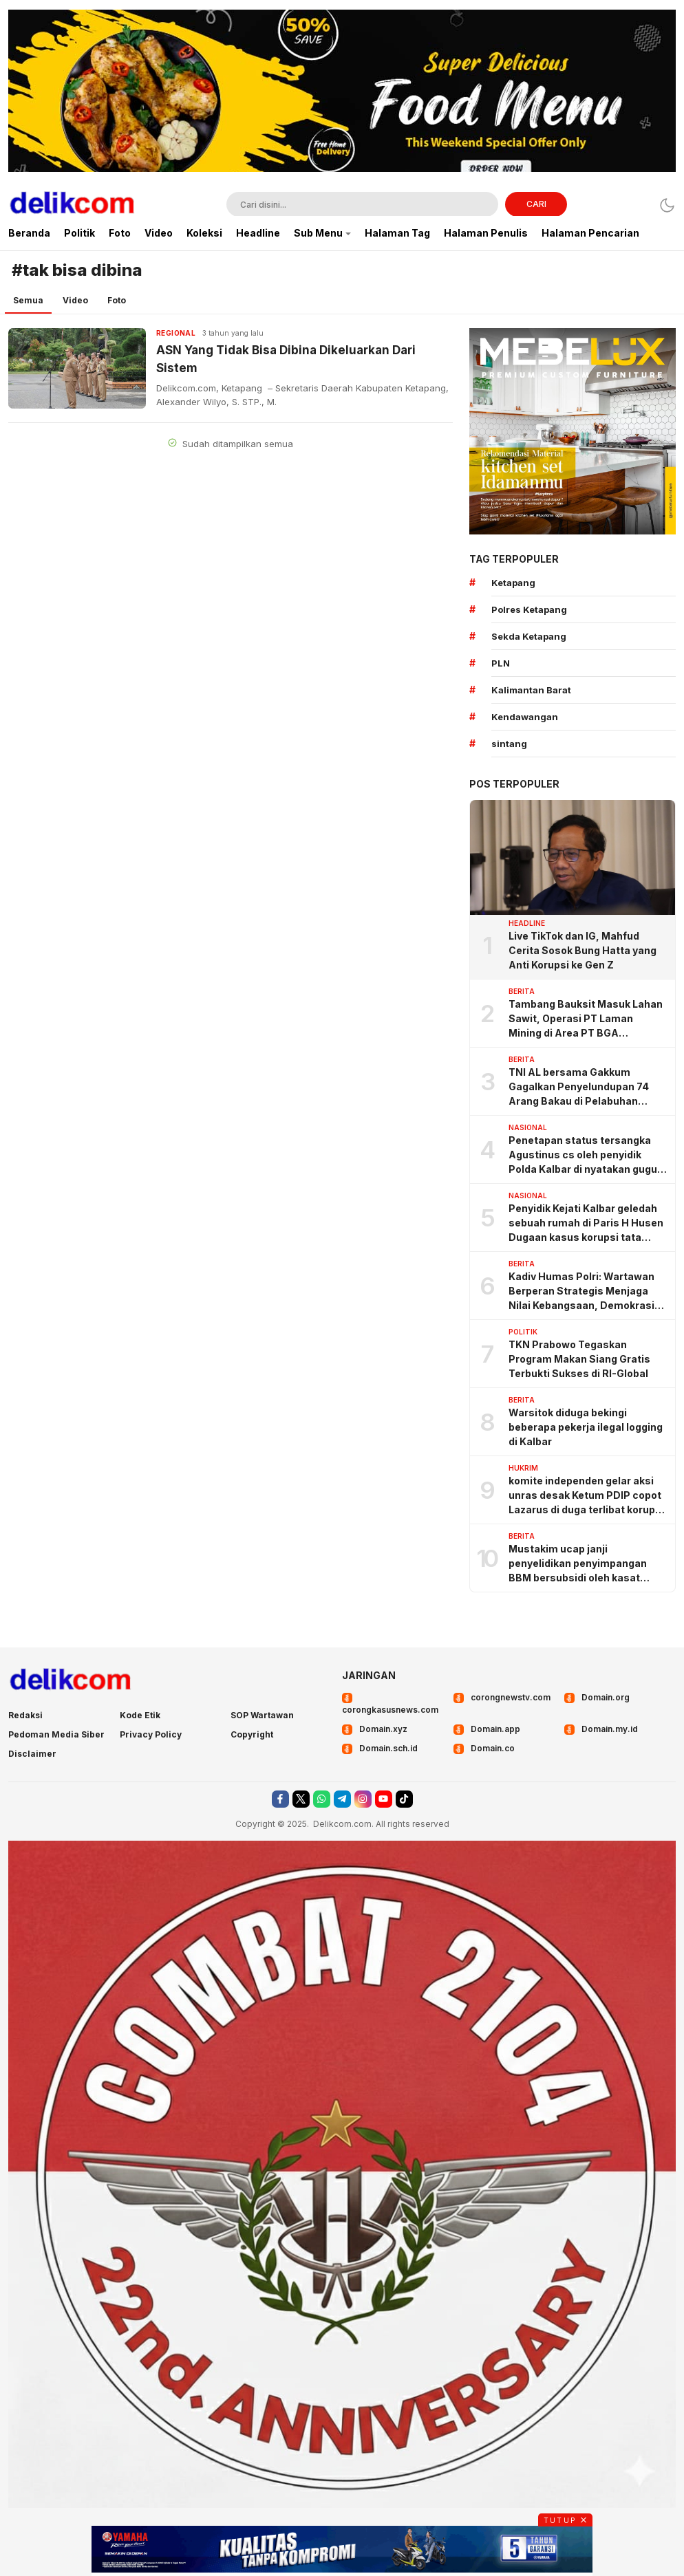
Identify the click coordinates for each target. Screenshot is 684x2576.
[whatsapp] (321, 1799)
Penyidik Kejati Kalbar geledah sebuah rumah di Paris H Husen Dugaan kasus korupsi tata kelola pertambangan (586, 1223)
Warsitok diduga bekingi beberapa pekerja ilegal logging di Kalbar (586, 1427)
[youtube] (383, 1799)
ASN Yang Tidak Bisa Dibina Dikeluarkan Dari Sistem (286, 359)
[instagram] (363, 1799)
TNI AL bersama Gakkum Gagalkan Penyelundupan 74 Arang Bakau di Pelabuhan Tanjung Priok (579, 1087)
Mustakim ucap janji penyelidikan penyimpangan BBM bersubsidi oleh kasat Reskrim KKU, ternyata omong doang (583, 1564)
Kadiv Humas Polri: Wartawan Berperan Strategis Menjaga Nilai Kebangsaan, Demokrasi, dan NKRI (583, 1291)
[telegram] (342, 1799)
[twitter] (301, 1799)
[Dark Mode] (667, 205)
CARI (536, 204)
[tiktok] (404, 1799)
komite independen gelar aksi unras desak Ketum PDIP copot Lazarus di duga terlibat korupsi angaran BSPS (586, 1496)
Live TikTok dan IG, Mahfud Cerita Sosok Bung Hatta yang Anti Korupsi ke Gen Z (582, 950)
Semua (28, 300)
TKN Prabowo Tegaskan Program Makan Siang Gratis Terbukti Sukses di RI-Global (579, 1359)
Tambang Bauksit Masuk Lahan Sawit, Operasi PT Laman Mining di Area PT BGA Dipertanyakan (586, 1019)
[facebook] (280, 1799)
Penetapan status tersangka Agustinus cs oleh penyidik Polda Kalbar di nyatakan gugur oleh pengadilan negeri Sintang (585, 1155)
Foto (116, 300)
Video (75, 300)
